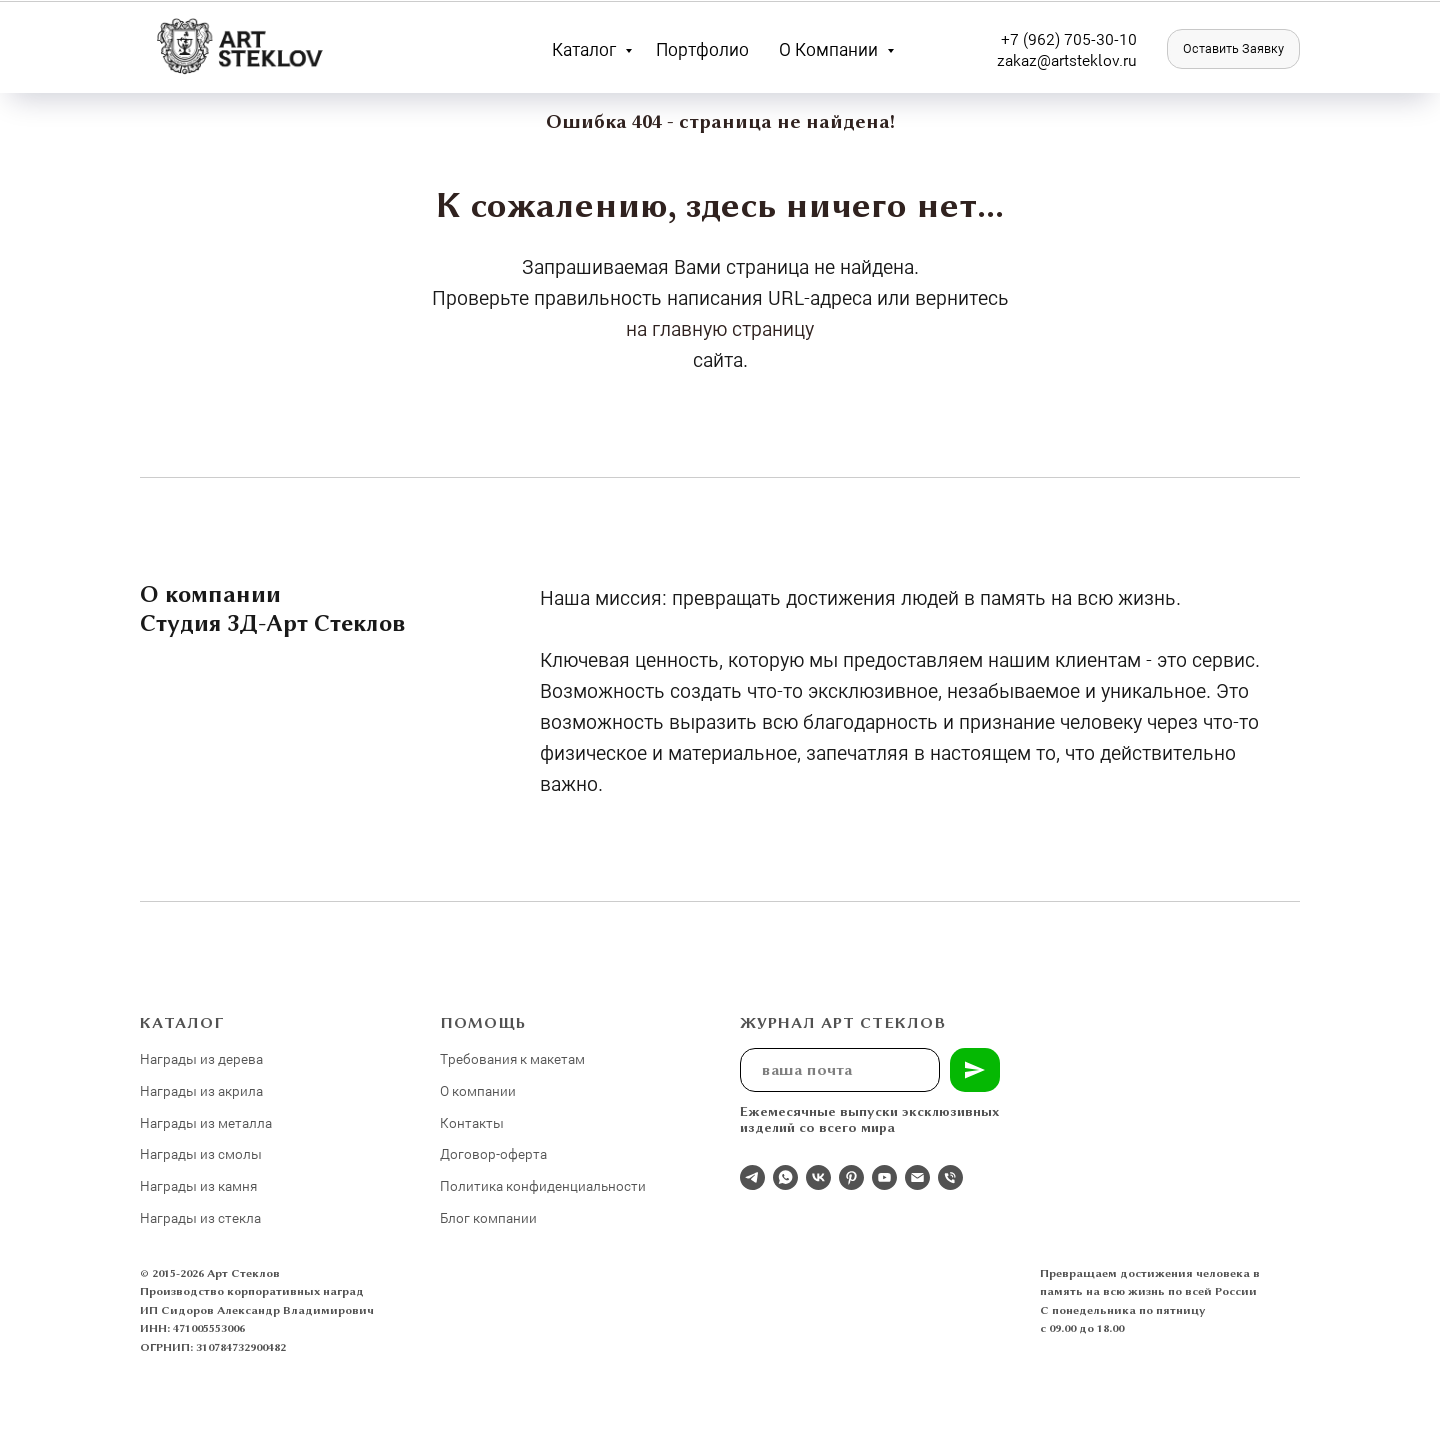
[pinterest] (851, 1177)
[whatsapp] (785, 1177)
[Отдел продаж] (752, 1177)
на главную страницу (720, 328)
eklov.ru (1109, 59)
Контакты (472, 1122)
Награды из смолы (201, 1153)
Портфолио (702, 49)
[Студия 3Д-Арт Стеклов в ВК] (818, 1177)
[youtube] (884, 1177)
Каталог (586, 49)
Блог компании (488, 1217)
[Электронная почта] (917, 1177)
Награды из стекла (200, 1217)
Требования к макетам (512, 1058)
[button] (1233, 49)
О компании (830, 49)
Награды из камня (198, 1185)
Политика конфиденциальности (543, 1185)
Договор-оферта (493, 1153)
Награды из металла (206, 1122)
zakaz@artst (1039, 59)
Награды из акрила (201, 1090)
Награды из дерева (201, 1058)
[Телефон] (950, 1177)
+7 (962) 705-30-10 (1069, 38)
